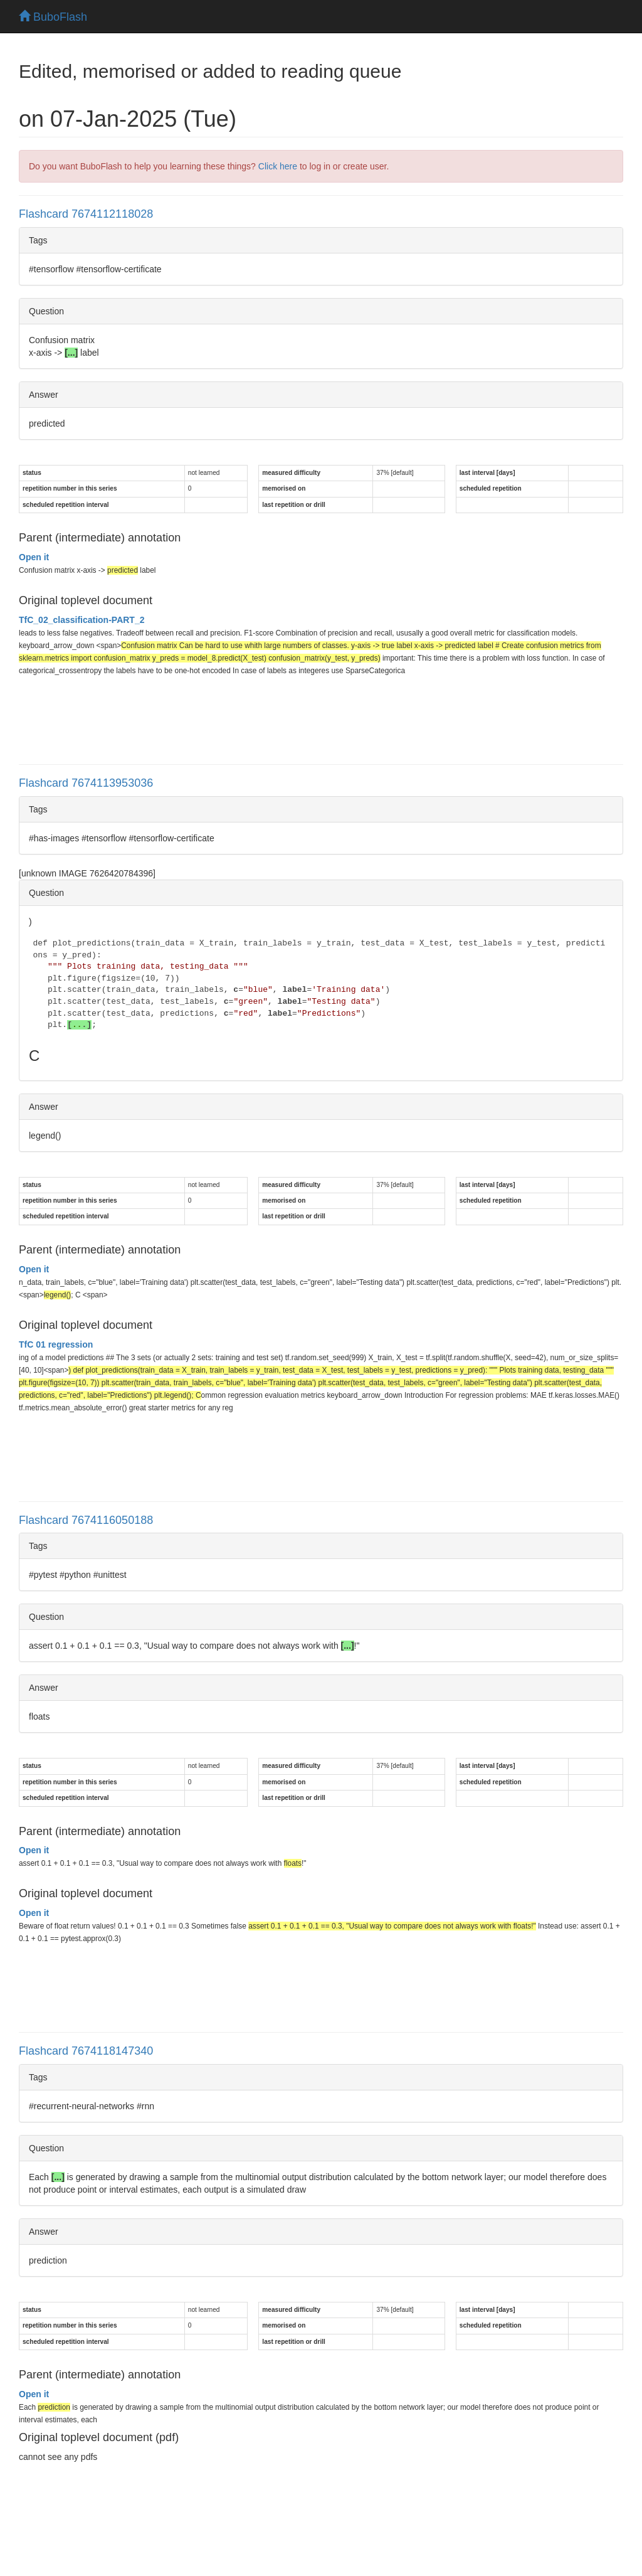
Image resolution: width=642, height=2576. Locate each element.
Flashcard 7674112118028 (86, 214)
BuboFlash (53, 17)
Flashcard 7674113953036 (86, 783)
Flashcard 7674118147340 (86, 2051)
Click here (277, 166)
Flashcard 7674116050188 (86, 1520)
